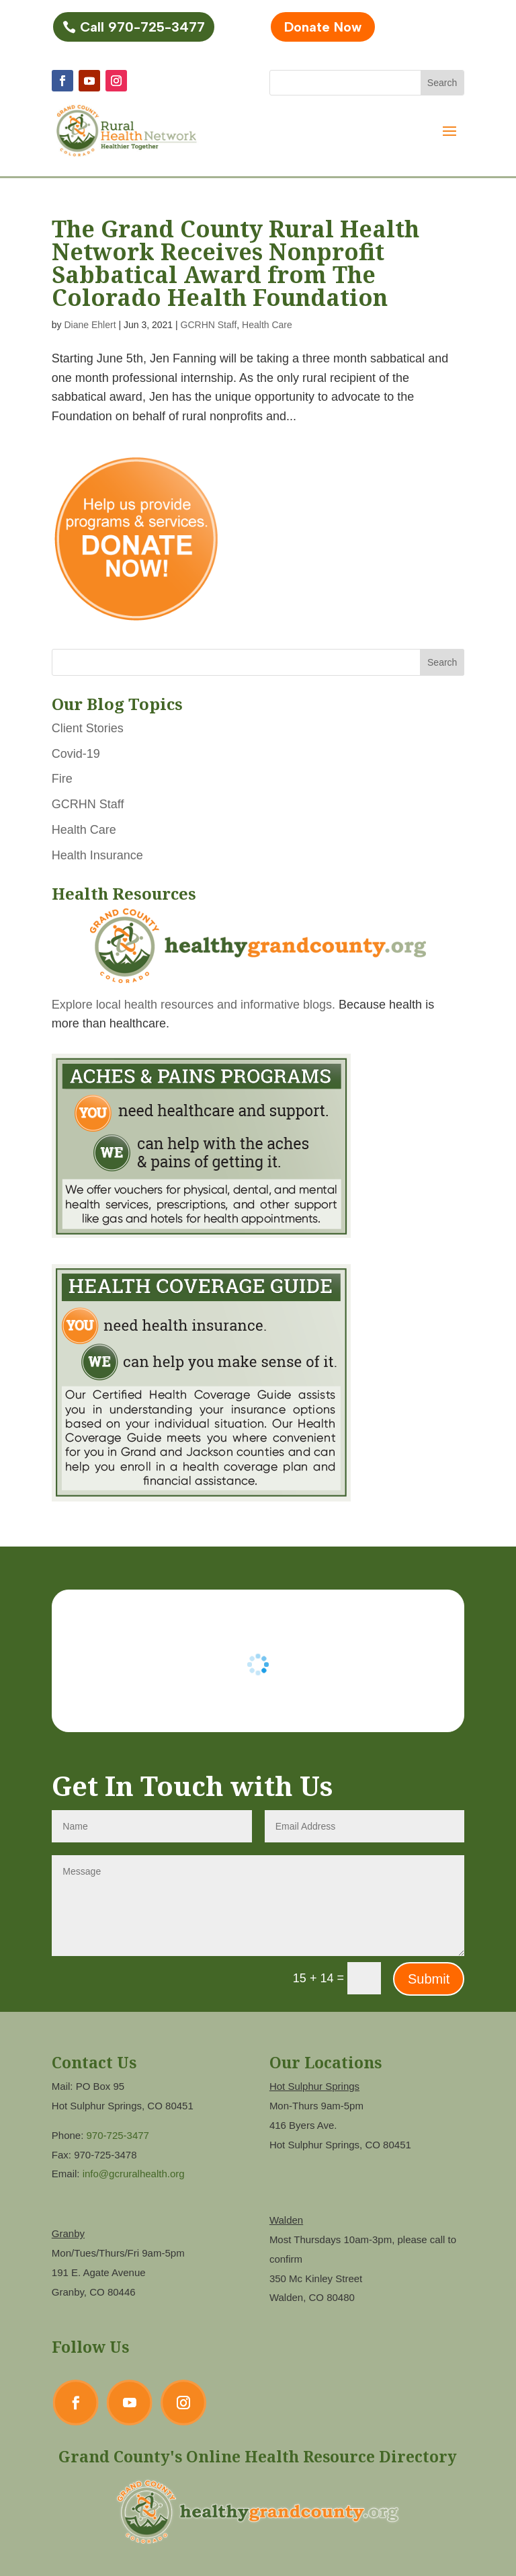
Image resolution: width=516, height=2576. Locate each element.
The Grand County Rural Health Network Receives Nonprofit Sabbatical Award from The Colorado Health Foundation (235, 263)
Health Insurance (97, 855)
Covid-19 (76, 753)
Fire (62, 778)
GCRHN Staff (209, 324)
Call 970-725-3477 (142, 27)
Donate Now (322, 27)
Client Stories (88, 728)
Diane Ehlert (90, 324)
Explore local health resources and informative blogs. (193, 1004)
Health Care (267, 324)
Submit (428, 1979)
